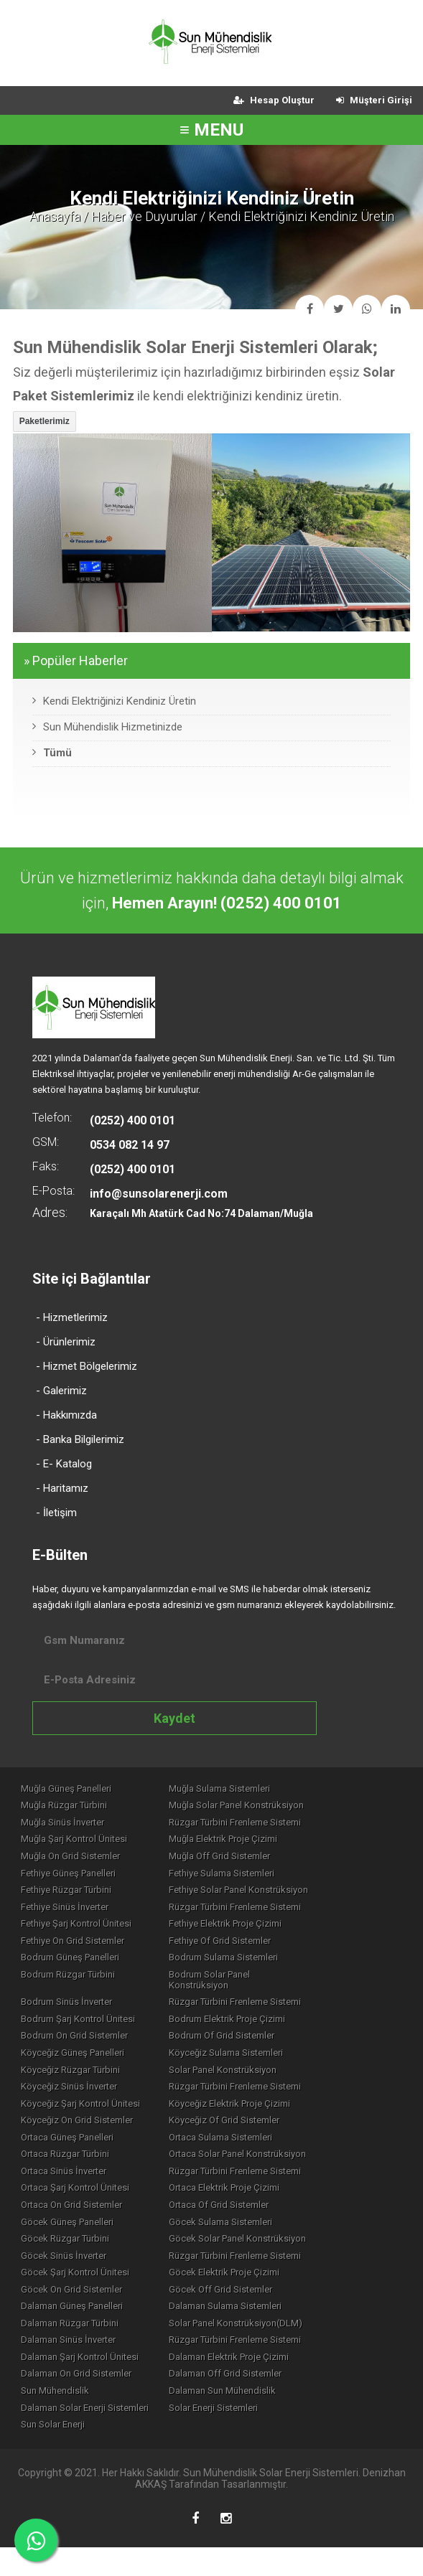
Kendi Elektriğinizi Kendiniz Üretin (114, 701)
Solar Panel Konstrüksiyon (247, 2075)
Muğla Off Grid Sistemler (243, 1860)
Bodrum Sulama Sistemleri (247, 1967)
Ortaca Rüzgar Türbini (68, 2165)
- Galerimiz (61, 1390)
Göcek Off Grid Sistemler (245, 2308)
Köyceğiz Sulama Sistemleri (250, 2057)
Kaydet (174, 1718)
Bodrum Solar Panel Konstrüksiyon (264, 1985)
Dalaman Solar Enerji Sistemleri (88, 2434)
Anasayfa (54, 216)
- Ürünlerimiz (66, 1341)
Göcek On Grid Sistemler (74, 2308)
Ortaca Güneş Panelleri (70, 2147)
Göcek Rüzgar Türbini (68, 2255)
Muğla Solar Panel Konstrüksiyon (260, 1806)
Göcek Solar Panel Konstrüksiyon (261, 2255)
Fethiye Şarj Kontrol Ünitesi (79, 1932)
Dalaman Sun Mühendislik (246, 2416)
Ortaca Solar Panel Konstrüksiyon (261, 2165)
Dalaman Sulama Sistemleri (249, 2326)
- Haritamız (62, 1488)
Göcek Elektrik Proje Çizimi (248, 2290)
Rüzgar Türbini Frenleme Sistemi (259, 1824)
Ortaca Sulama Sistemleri (245, 2147)
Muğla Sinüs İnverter (65, 1824)
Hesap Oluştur (274, 100)
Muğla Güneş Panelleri (69, 1788)
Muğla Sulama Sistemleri (243, 1788)
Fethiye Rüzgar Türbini (69, 1896)
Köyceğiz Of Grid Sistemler (248, 2129)
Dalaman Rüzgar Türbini (72, 2344)
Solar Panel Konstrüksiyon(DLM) (260, 2344)
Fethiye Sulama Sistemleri (246, 1878)
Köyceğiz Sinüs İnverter (72, 2093)
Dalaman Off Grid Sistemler (249, 2398)
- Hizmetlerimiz (72, 1317)
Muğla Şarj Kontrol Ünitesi (77, 1842)
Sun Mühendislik (58, 2416)
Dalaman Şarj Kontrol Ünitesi (82, 2380)
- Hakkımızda (66, 1415)
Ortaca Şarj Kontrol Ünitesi (78, 2201)
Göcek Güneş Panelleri (70, 2237)
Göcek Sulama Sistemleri (245, 2237)
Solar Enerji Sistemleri (237, 2434)
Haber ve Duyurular (144, 216)
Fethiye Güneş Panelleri (71, 1878)
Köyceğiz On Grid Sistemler (80, 2129)
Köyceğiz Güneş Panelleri (75, 2057)
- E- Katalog (64, 1463)
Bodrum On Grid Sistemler (77, 2039)
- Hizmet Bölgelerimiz (86, 1366)
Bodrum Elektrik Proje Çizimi (251, 2021)
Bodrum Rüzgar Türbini (71, 1985)
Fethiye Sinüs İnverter (67, 1914)
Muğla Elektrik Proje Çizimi (247, 1842)
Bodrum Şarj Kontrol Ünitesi (81, 2021)
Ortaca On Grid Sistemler (74, 2219)
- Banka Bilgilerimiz (80, 1439)
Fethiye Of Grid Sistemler (244, 1950)
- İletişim (56, 1512)
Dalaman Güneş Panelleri (75, 2326)
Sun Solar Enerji (56, 2452)
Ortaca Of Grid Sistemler (243, 2219)
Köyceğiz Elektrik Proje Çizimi (254, 2111)
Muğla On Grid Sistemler (73, 1860)
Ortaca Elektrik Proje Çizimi (248, 2201)
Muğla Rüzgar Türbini (67, 1806)
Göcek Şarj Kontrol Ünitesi (78, 2290)
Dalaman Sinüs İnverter (71, 2362)
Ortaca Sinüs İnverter (66, 2183)
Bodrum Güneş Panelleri (73, 1967)
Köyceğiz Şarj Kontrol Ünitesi (83, 2111)
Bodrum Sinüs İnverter (69, 2003)
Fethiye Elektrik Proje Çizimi (249, 1932)
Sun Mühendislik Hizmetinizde (107, 726)
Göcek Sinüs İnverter (66, 2272)
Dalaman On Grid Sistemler (79, 2398)
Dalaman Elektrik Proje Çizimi (253, 2380)
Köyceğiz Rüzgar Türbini (73, 2075)
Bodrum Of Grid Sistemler (246, 2039)
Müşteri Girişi (374, 100)
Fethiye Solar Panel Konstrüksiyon (263, 1896)
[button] (44, 421)
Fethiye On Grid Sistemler (75, 1950)
